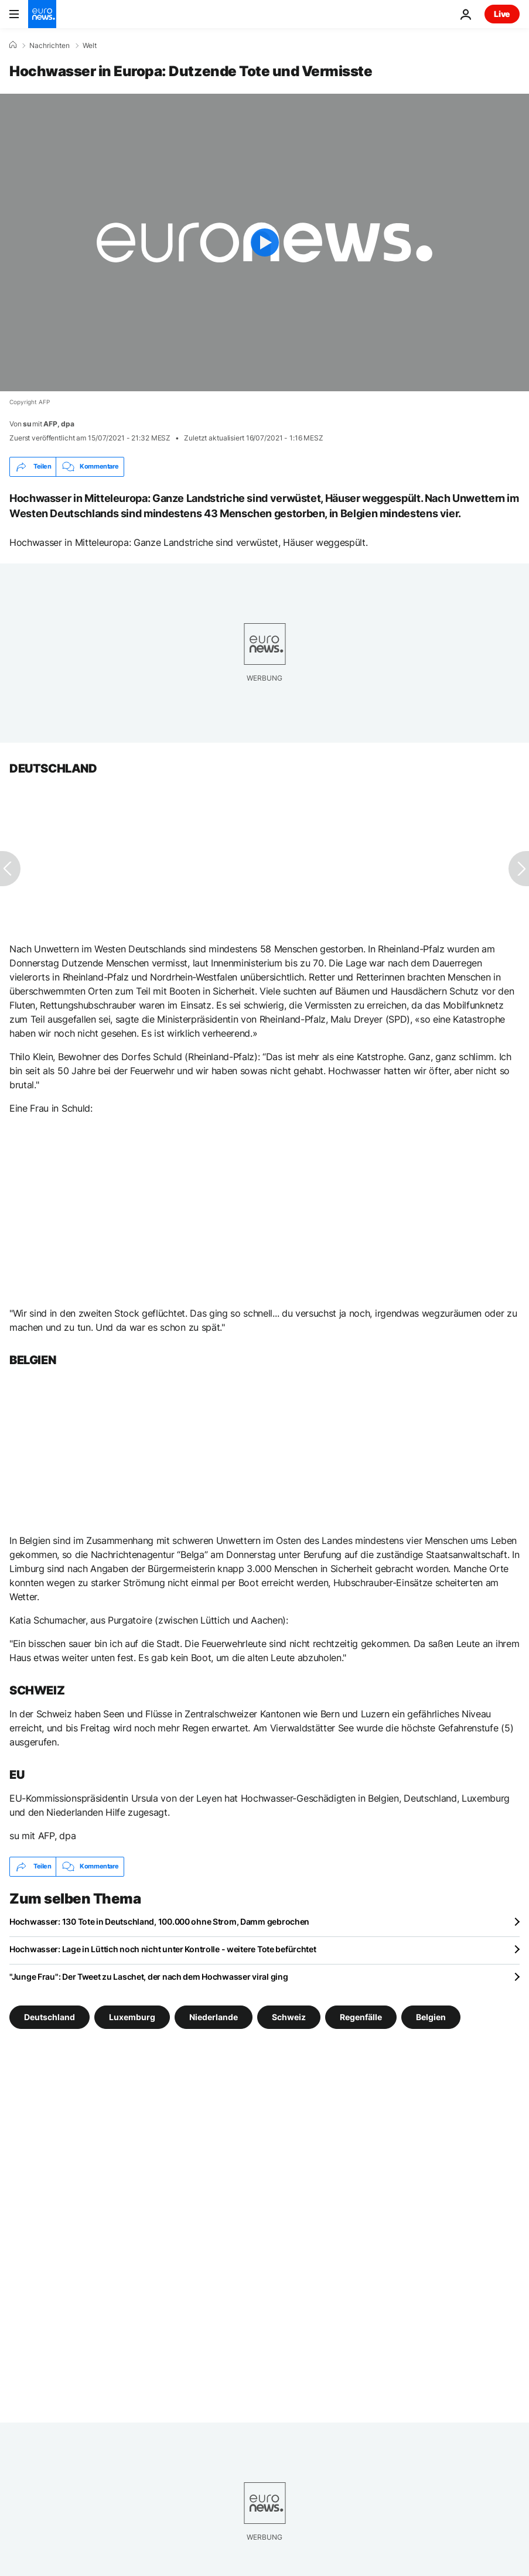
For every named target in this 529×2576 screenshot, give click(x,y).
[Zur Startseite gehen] (42, 14)
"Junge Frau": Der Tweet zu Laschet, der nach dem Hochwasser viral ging (148, 1976)
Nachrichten (49, 45)
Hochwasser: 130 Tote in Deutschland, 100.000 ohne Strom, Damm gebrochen (159, 1921)
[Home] (12, 45)
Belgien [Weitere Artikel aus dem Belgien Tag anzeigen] (431, 2017)
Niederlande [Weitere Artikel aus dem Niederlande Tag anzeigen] (213, 2017)
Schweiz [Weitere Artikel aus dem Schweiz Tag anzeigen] (289, 2017)
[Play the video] (264, 242)
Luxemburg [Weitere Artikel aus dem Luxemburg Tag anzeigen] (132, 2017)
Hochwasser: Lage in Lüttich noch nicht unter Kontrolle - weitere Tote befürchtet (162, 1949)
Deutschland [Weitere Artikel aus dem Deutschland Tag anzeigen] (49, 2017)
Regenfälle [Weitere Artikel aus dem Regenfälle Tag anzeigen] (361, 2017)
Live (502, 14)
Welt (90, 45)
